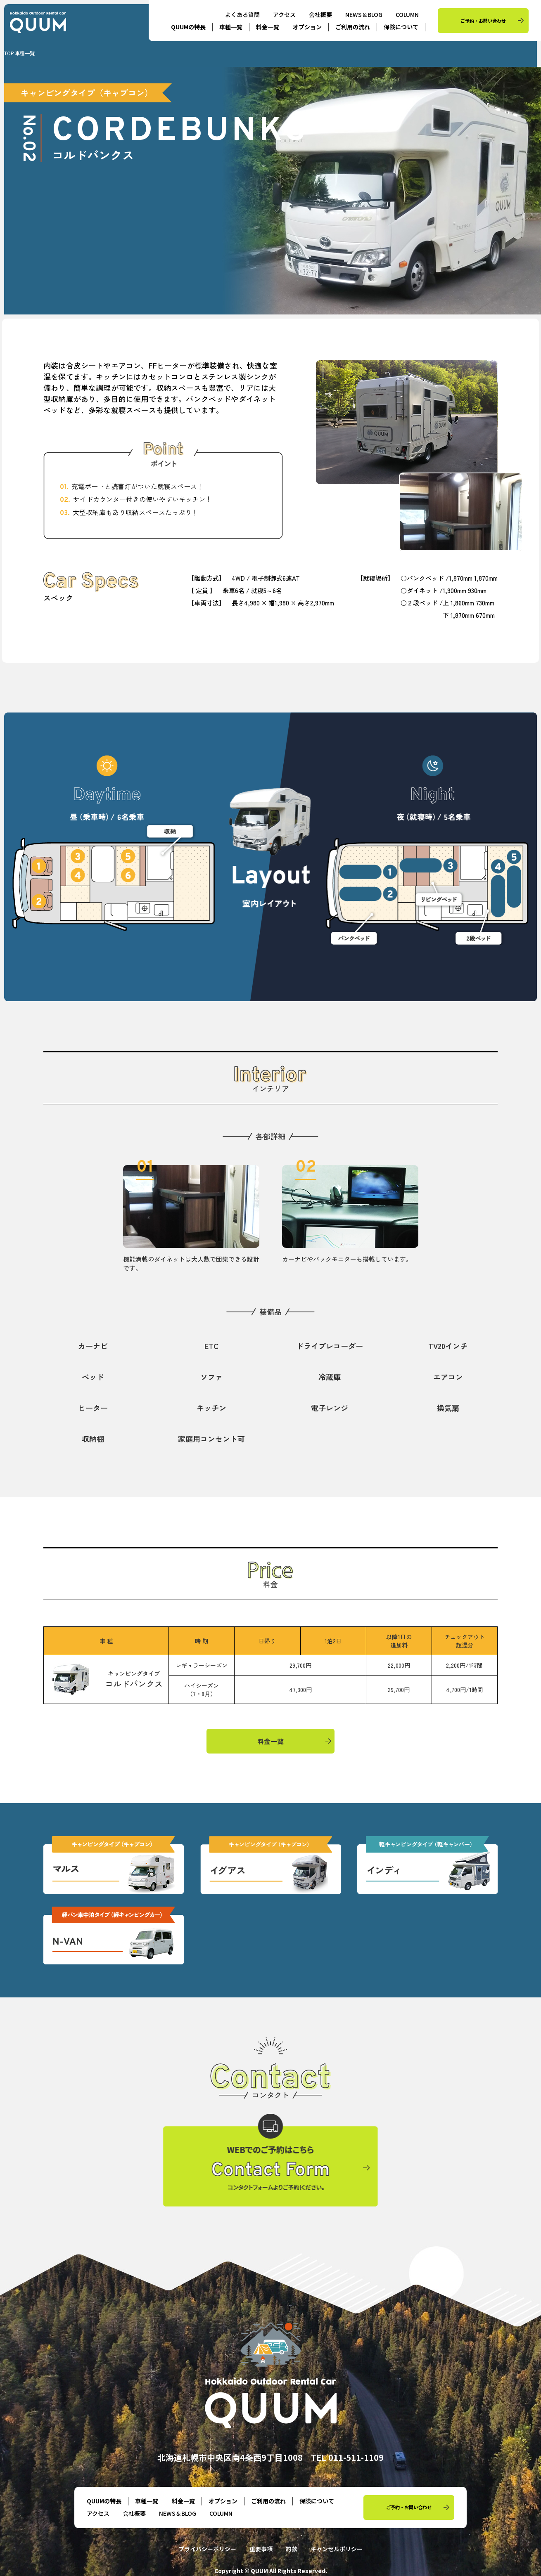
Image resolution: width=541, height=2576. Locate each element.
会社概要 (320, 14)
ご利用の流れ (352, 27)
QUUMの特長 (188, 27)
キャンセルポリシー (337, 2549)
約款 (291, 2549)
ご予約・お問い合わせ (483, 20)
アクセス (284, 14)
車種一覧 (230, 27)
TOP (9, 53)
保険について (401, 27)
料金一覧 (267, 27)
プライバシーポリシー (207, 2549)
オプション (307, 27)
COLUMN (407, 14)
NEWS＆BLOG (363, 14)
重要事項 (261, 2549)
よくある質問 (242, 14)
